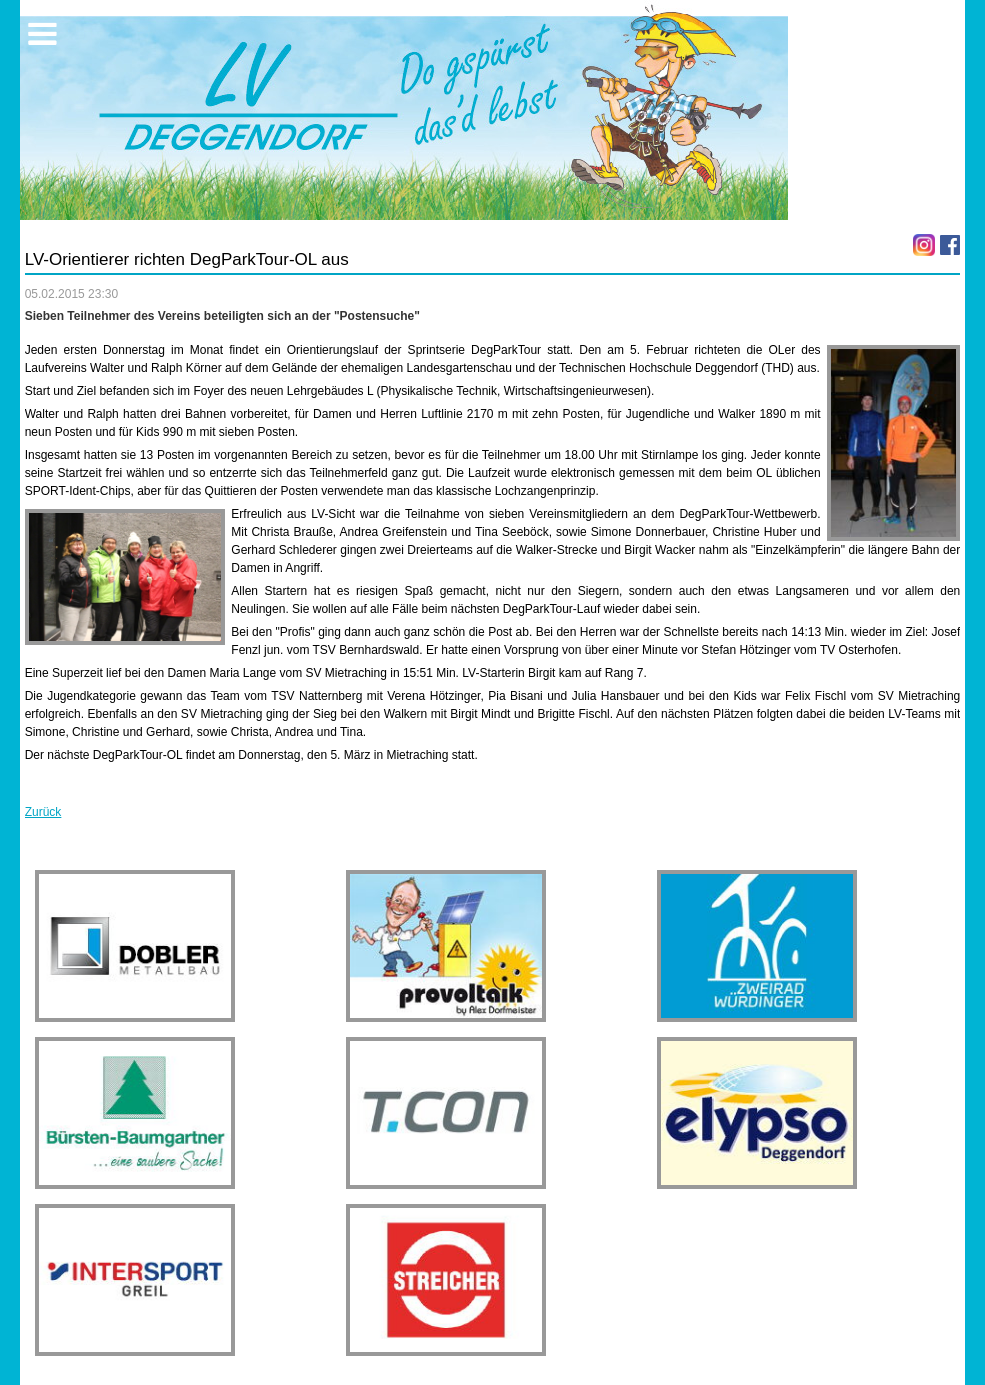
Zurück (43, 812)
